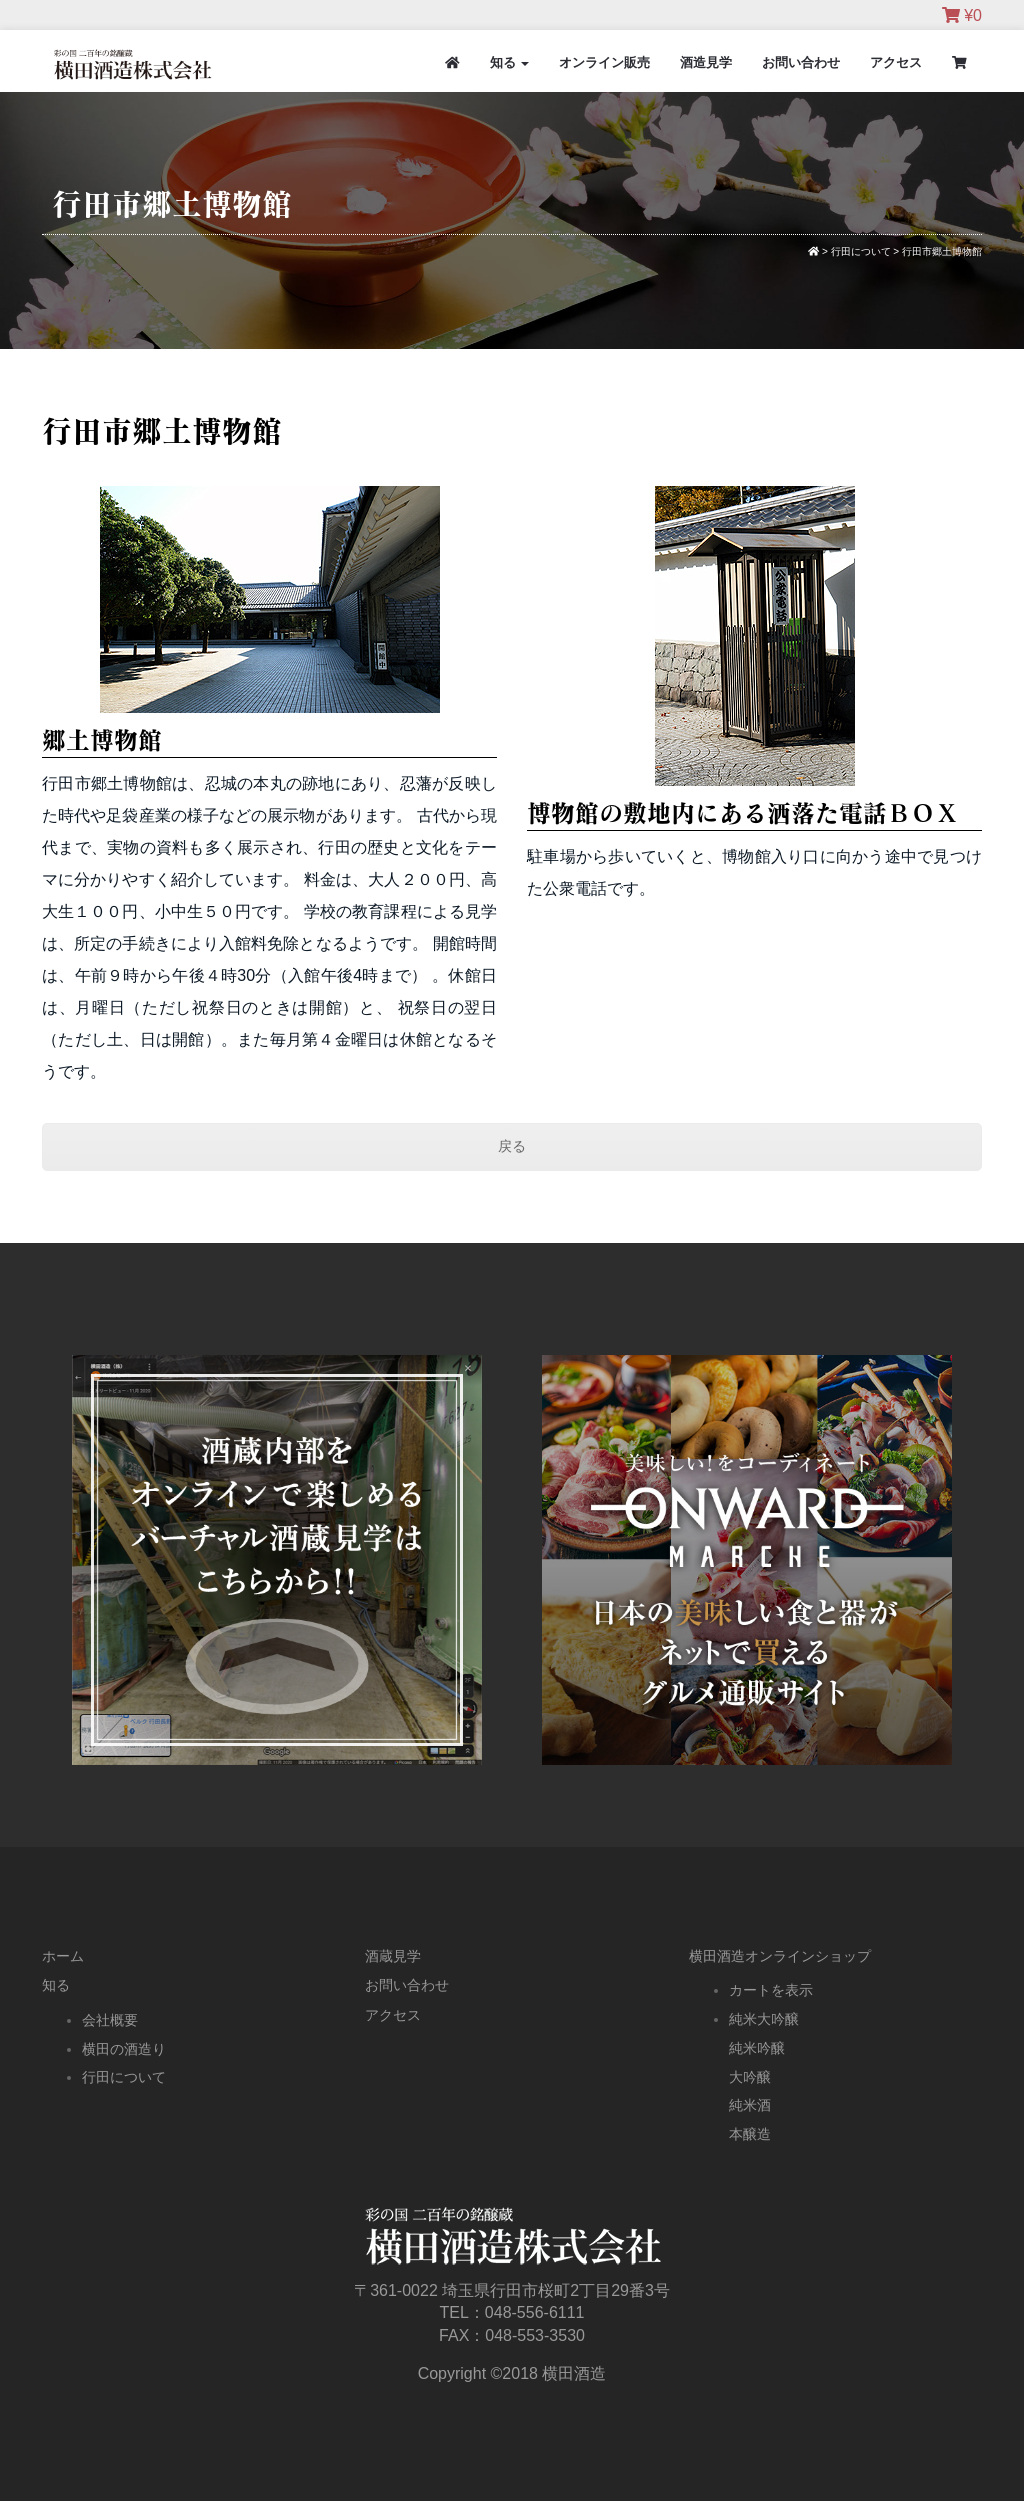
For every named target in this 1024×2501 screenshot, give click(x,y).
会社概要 (110, 2020)
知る (510, 62)
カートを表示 (771, 1990)
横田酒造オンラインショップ (780, 1956)
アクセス (896, 62)
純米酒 (750, 2105)
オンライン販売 (604, 62)
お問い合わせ (801, 62)
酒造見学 (706, 62)
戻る (512, 1146)
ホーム (63, 1956)
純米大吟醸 (764, 2019)
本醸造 (750, 2134)
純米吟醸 (757, 2048)
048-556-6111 (535, 2312)
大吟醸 (750, 2077)
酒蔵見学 (393, 1956)
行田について (124, 2077)
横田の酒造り (124, 2049)
